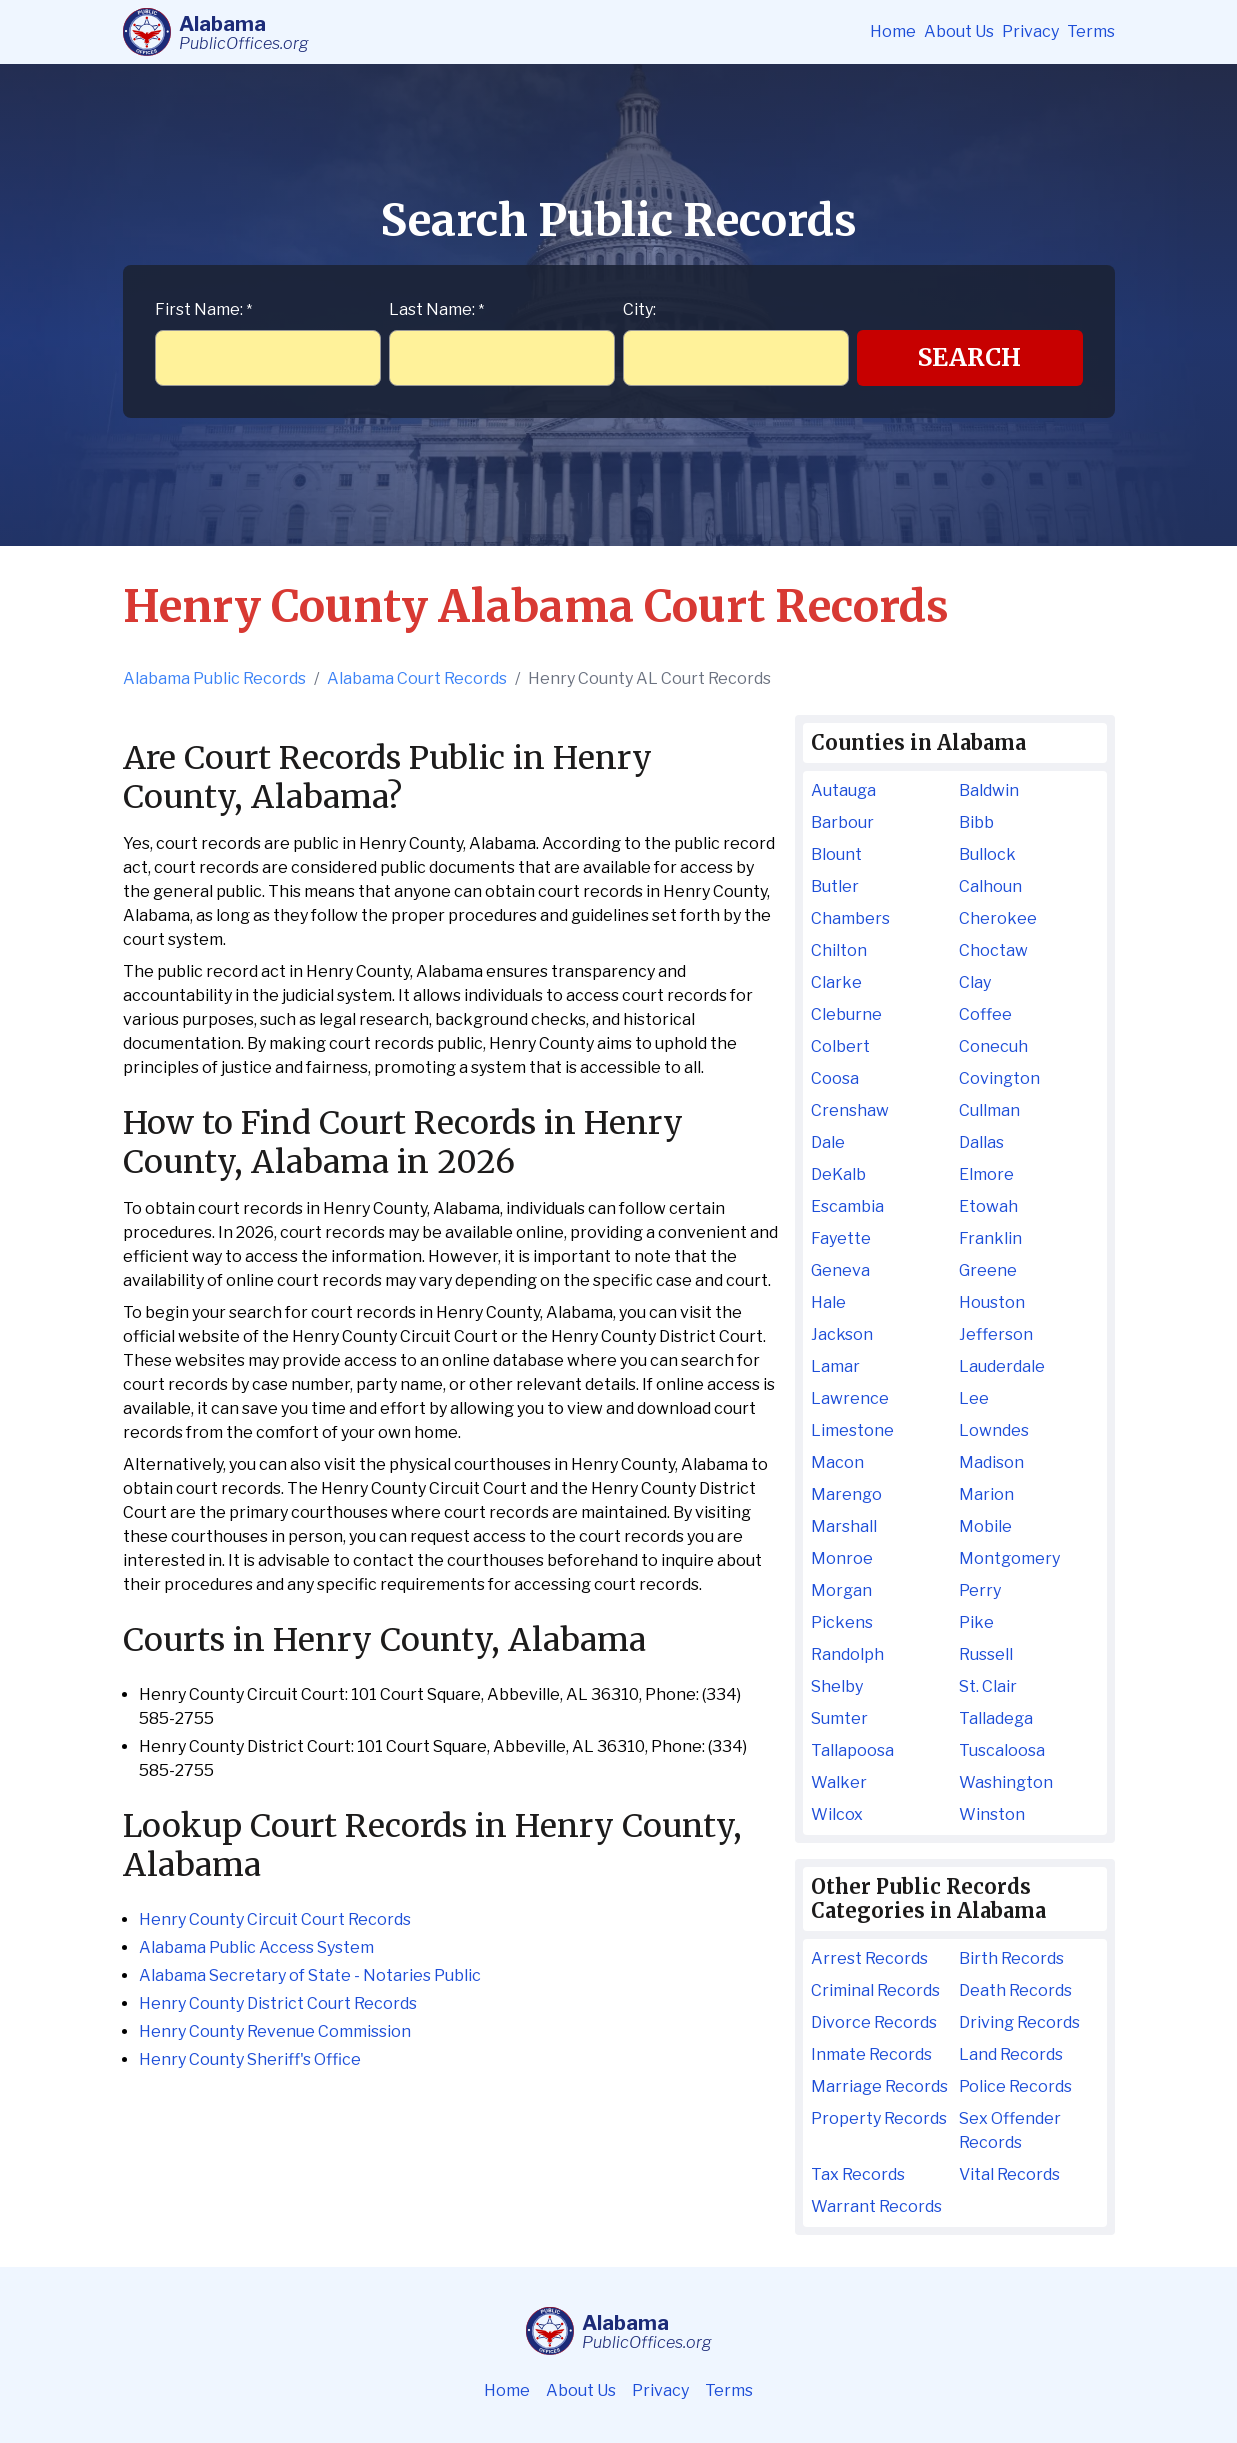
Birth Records (1011, 1958)
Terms (1091, 31)
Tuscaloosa (1002, 1750)
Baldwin (989, 790)
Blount (836, 854)
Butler (835, 886)
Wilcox (837, 1814)
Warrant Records (876, 2206)
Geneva (840, 1270)
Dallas (981, 1142)
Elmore (986, 1174)
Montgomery (1009, 1558)
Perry (980, 1590)
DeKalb (838, 1174)
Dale (828, 1142)
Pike (976, 1622)
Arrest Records (869, 1958)
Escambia (847, 1206)
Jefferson (996, 1334)
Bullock (987, 854)
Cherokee (998, 918)
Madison (991, 1462)
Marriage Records (879, 2086)
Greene (988, 1270)
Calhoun (990, 886)
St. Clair (988, 1686)
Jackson (842, 1334)
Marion (986, 1494)
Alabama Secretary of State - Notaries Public (310, 1975)
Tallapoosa (852, 1750)
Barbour (842, 822)
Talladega (996, 1718)
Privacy (1030, 31)
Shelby (837, 1686)
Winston (992, 1814)
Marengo (846, 1494)
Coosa (835, 1078)
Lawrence (850, 1398)
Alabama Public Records (214, 678)
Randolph (847, 1654)
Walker (839, 1782)
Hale (828, 1302)
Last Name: (436, 309)
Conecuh (993, 1046)
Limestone (852, 1430)
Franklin (990, 1238)
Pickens (842, 1622)
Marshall (844, 1526)
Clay (975, 982)
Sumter (839, 1718)
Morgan (841, 1590)
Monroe (842, 1558)
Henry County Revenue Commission (275, 2031)
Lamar (835, 1366)
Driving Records (1019, 2022)
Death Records (1015, 1990)
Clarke (836, 982)
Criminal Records (875, 1990)
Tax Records (858, 2174)
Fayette (841, 1238)
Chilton (839, 950)
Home (893, 31)
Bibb (976, 822)
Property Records (879, 2118)
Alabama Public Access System (256, 1947)
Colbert (840, 1046)
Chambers (850, 918)
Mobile (985, 1526)
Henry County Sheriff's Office (250, 2059)
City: (639, 309)
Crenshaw (850, 1110)
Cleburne (846, 1014)
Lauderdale (1002, 1366)
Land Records (1011, 2054)
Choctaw (993, 950)
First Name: (203, 309)
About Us (959, 31)
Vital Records (1009, 2174)
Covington (999, 1078)
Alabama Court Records (417, 678)
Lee (974, 1398)
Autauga (843, 790)
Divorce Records (874, 2022)
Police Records (1015, 2086)
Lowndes (994, 1430)
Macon (837, 1462)
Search (969, 357)
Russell (986, 1654)
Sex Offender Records (1010, 2130)
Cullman (989, 1110)
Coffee (985, 1014)
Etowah (988, 1206)
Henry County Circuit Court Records (275, 1919)
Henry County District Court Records (278, 2003)
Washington (1006, 1782)
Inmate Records (871, 2054)
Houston (992, 1302)
